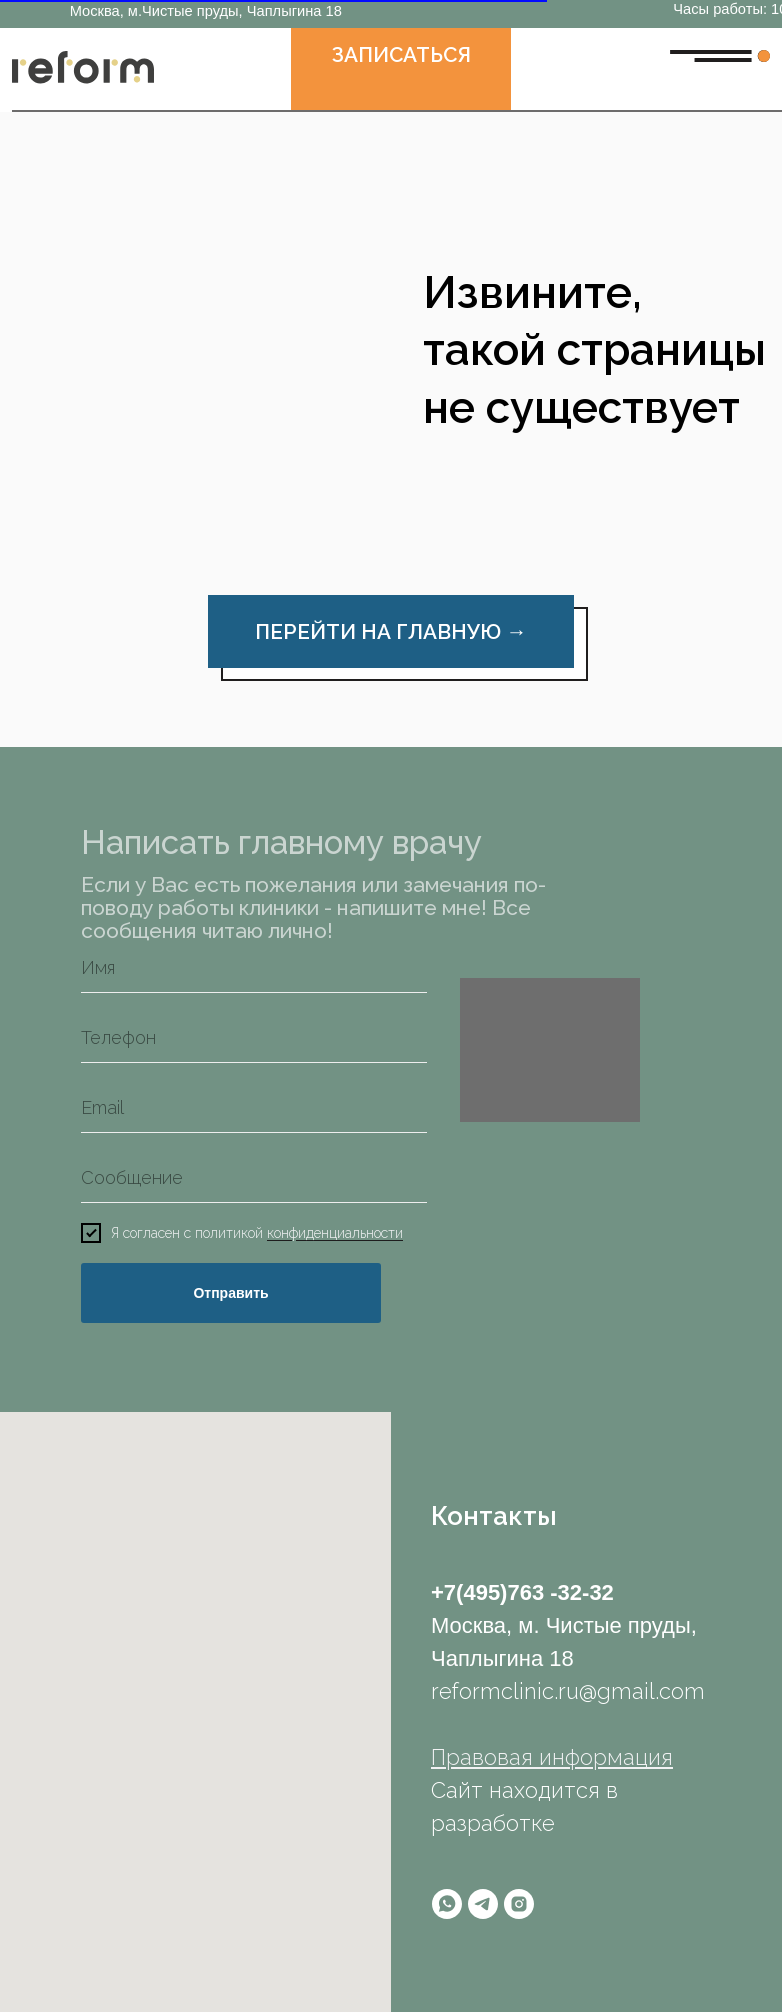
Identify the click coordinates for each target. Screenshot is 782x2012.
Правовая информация (552, 1757)
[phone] (254, 1038)
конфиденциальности (335, 1234)
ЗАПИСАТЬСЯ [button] (401, 54)
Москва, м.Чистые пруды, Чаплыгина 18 (206, 11)
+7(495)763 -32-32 (522, 1592)
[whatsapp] (447, 1904)
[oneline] (254, 1178)
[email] (254, 1108)
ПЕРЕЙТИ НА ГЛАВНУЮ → (391, 631)
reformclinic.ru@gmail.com (568, 1691)
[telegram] (483, 1904)
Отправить (230, 1293)
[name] (254, 968)
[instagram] (519, 1904)
